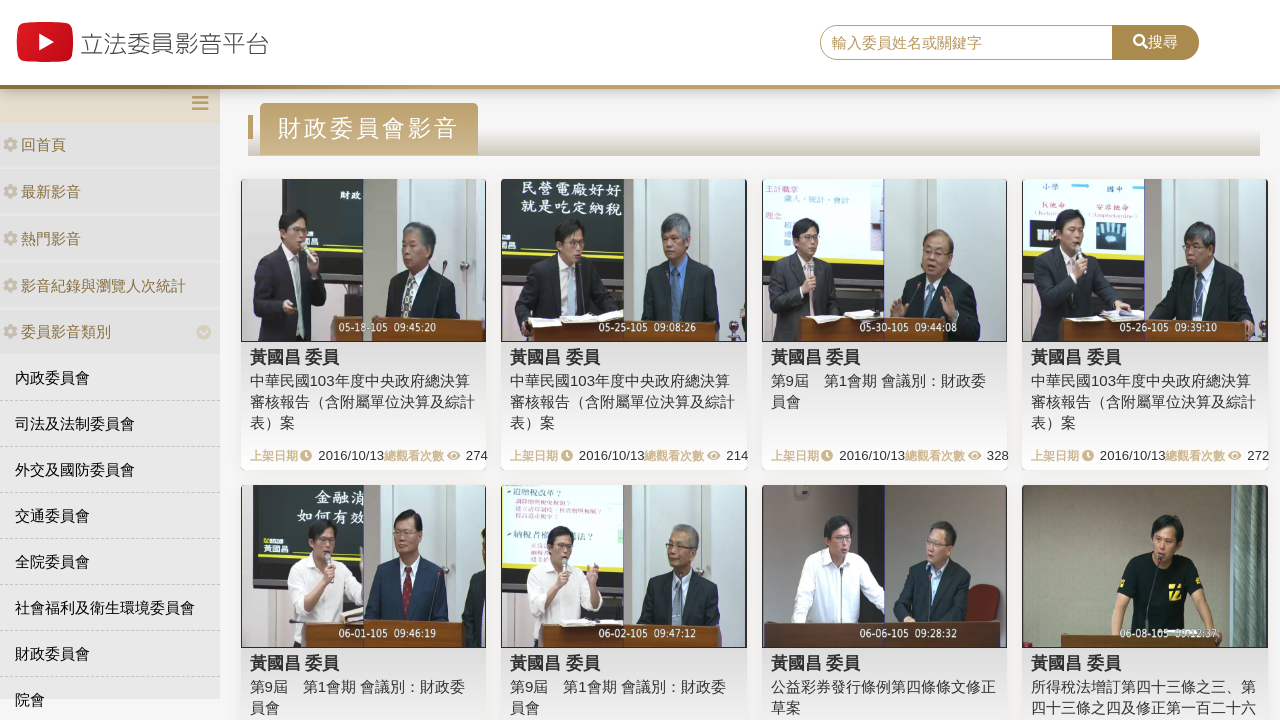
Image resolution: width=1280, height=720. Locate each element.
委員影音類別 (57, 331)
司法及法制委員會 (75, 423)
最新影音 (42, 191)
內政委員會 (52, 377)
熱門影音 (42, 238)
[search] (966, 43)
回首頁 (34, 144)
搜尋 (1155, 41)
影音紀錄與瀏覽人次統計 (94, 285)
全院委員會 (52, 561)
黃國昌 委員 (295, 357)
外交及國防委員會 (75, 469)
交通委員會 (52, 515)
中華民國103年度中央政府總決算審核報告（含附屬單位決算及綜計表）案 (362, 402)
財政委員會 (52, 653)
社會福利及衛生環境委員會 (105, 607)
